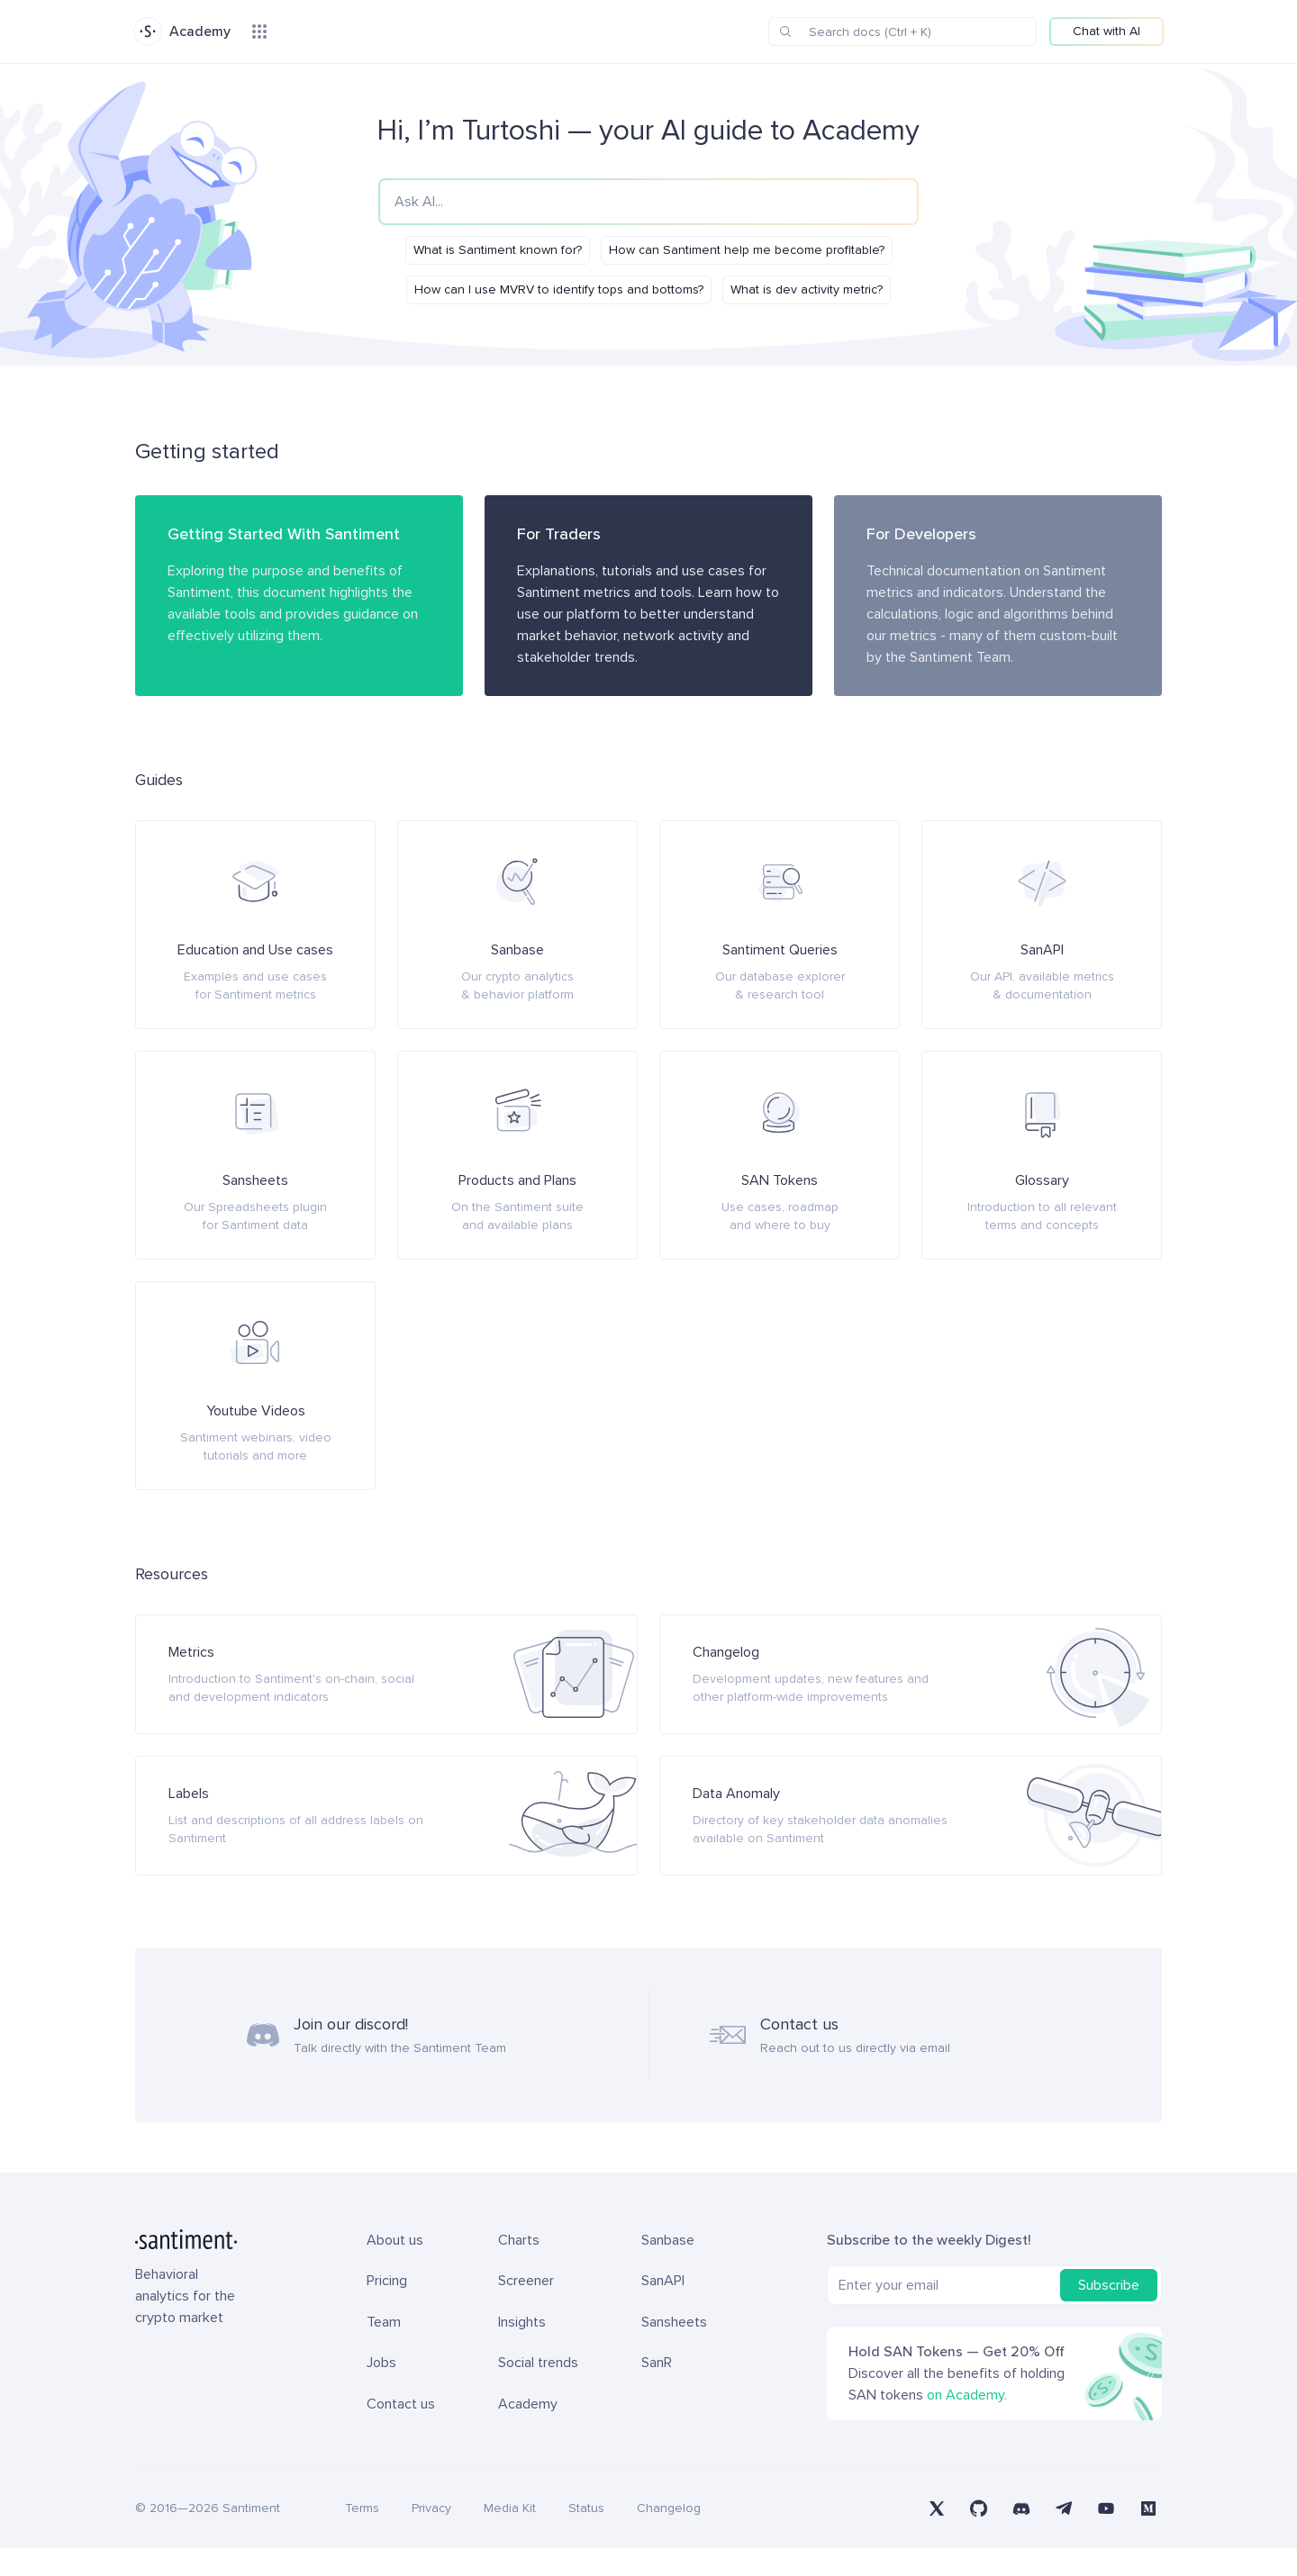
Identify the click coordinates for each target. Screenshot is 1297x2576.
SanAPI (663, 2309)
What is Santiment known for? (497, 250)
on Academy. (967, 2423)
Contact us (401, 2432)
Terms (362, 2536)
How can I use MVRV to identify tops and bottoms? (558, 289)
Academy (528, 2432)
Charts (519, 2268)
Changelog (669, 2536)
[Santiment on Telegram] (1063, 2536)
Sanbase (667, 2268)
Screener (526, 2309)
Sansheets (674, 2350)
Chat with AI (1106, 31)
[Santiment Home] (191, 2267)
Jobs (381, 2391)
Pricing (387, 2309)
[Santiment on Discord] (1022, 2536)
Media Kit (510, 2536)
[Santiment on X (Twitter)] (937, 2536)
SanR (656, 2391)
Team (384, 2350)
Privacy (431, 2536)
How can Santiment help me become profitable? (746, 250)
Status (586, 2536)
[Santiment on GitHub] (979, 2536)
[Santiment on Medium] (1148, 2536)
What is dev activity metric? (806, 289)
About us (395, 2268)
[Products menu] (259, 31)
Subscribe (1108, 2313)
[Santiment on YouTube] (1106, 2536)
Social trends (538, 2391)
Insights (522, 2350)
